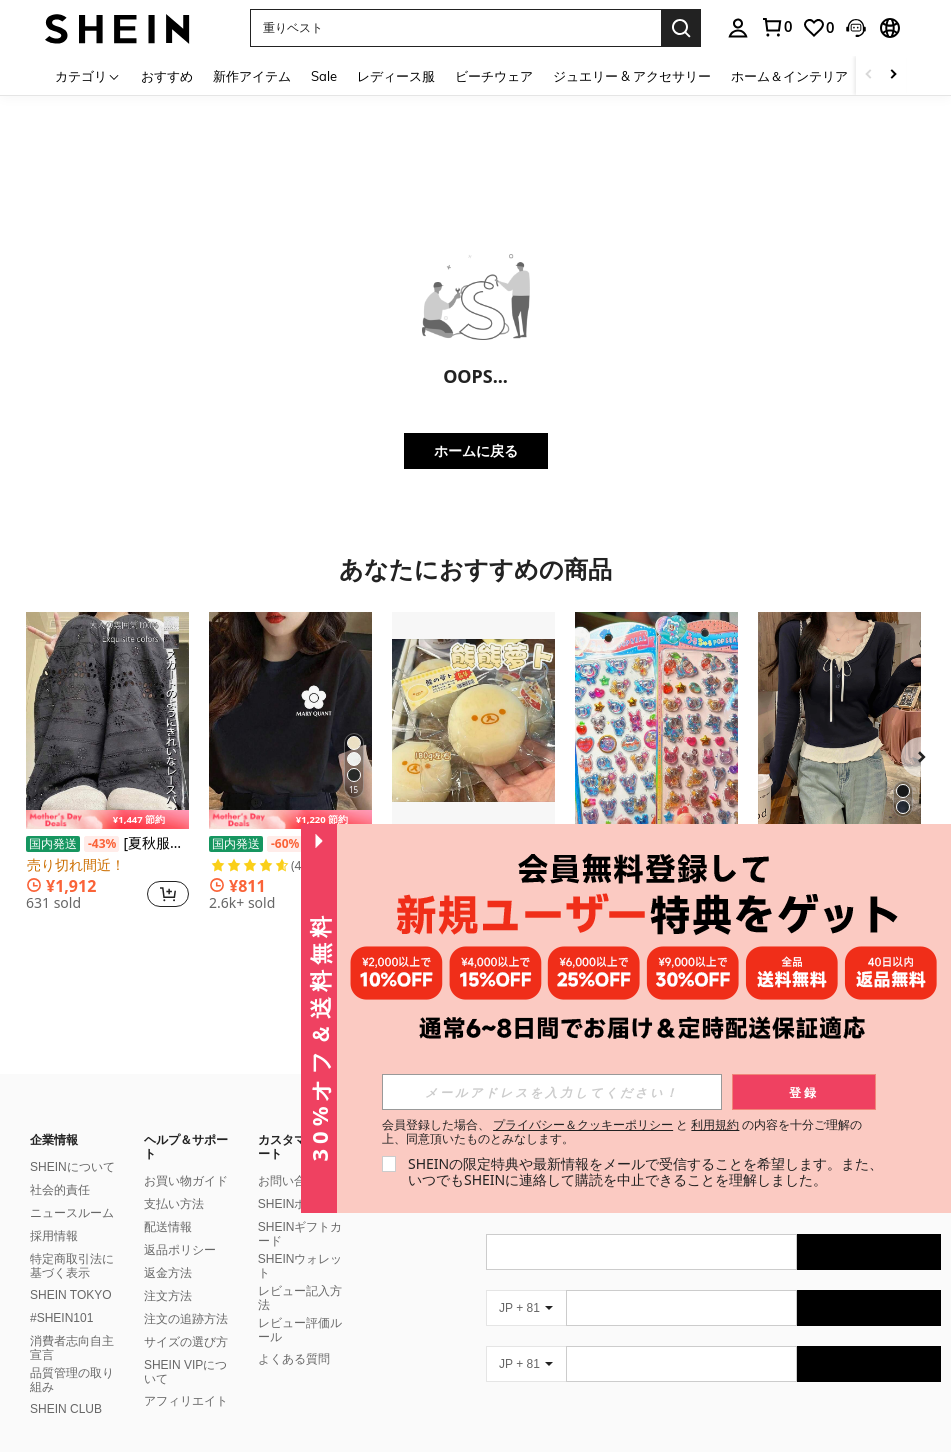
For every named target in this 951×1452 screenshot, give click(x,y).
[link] (776, 27)
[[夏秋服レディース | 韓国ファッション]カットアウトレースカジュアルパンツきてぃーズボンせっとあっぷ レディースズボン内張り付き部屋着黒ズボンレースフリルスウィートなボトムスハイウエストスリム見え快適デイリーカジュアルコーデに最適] (107, 720)
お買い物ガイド (186, 1157)
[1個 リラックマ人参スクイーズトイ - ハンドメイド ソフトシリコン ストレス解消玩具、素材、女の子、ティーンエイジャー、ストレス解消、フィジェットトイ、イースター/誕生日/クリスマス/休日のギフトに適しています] (473, 720)
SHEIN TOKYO (71, 1271)
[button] (455, 28)
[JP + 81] (526, 1284)
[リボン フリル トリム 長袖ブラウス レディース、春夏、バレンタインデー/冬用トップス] (839, 720)
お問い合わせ (294, 1157)
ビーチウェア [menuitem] (494, 76)
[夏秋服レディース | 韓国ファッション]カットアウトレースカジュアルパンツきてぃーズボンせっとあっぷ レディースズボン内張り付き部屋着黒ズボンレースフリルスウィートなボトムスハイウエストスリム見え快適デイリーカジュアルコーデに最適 (107, 843)
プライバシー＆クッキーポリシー (583, 1124)
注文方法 (168, 1272)
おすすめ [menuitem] (167, 76)
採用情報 (54, 1212)
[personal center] (738, 28)
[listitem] (107, 769)
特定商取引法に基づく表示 (72, 1242)
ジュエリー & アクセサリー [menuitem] (632, 76)
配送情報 (168, 1203)
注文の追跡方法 (186, 1295)
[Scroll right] (893, 75)
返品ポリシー (180, 1226)
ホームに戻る (476, 450)
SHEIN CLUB (66, 1385)
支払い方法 (174, 1180)
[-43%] (101, 844)
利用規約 (715, 1124)
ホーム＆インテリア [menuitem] (789, 76)
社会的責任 (60, 1166)
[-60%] (284, 844)
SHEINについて (72, 1143)
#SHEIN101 (61, 1294)
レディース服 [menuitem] (396, 76)
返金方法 (168, 1249)
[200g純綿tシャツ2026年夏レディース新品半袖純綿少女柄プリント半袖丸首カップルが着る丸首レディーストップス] (290, 720)
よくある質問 (294, 1335)
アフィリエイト (186, 1377)
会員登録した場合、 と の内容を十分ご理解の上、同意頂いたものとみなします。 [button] (622, 1132)
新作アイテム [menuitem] (252, 76)
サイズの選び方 (186, 1318)
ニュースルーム (72, 1189)
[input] (552, 1092)
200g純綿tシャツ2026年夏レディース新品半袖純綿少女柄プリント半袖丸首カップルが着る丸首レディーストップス (290, 843)
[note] (107, 819)
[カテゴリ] (88, 75)
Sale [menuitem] (324, 76)
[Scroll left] (869, 75)
